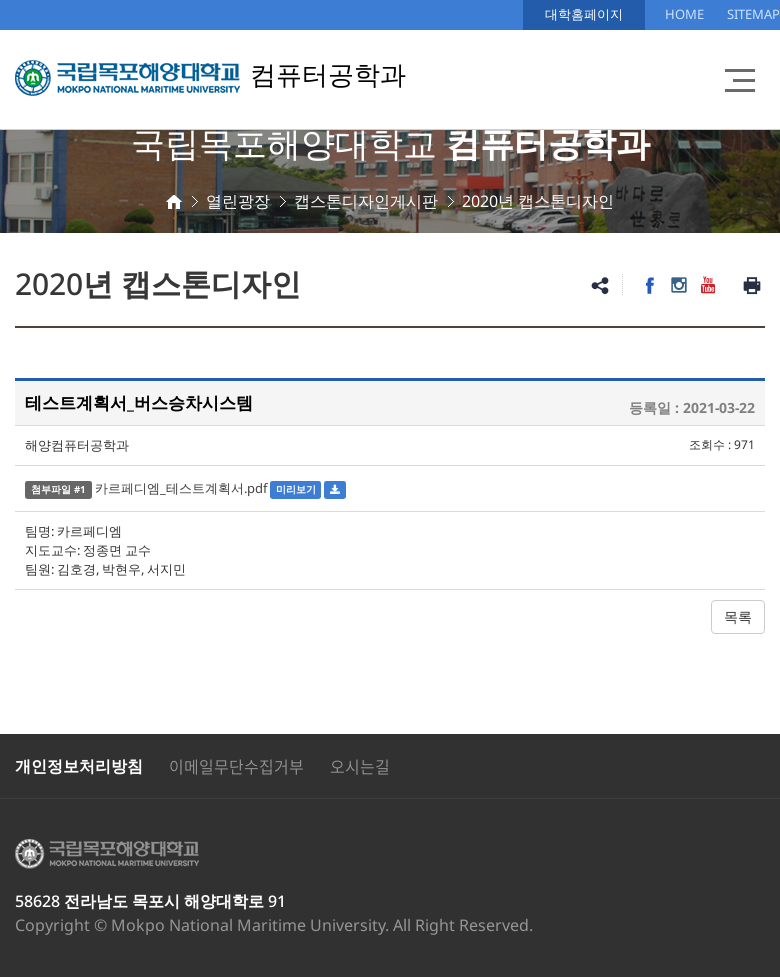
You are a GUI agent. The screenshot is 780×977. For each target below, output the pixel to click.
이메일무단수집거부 (236, 766)
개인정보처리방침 (79, 766)
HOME (684, 14)
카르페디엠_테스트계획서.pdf (181, 488)
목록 (738, 616)
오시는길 (360, 766)
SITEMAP (753, 14)
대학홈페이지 (584, 14)
